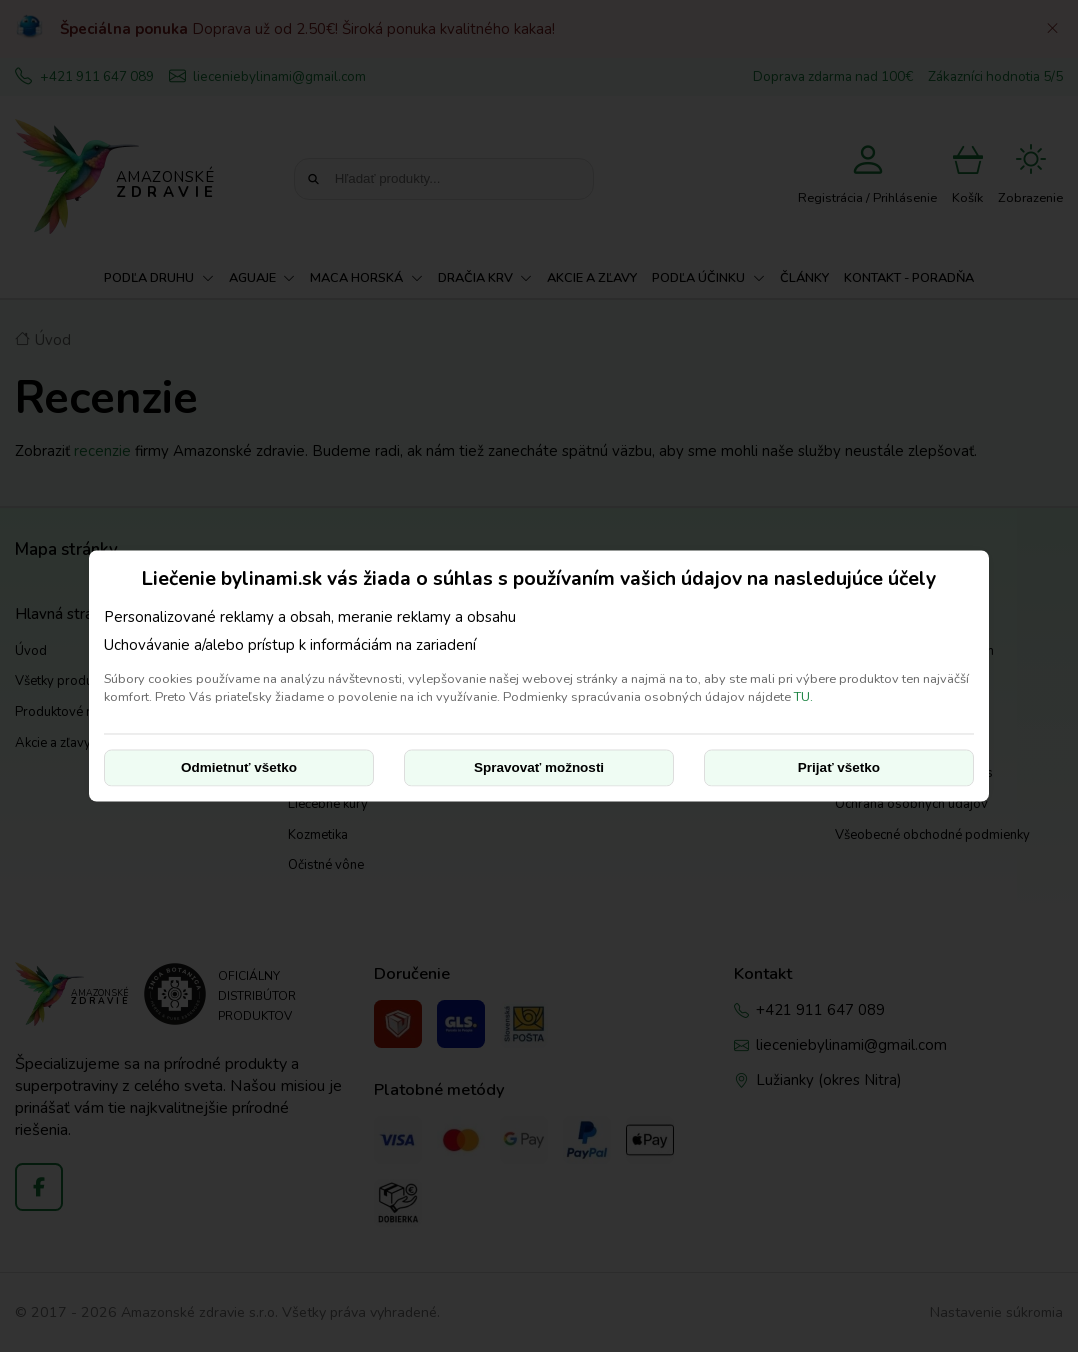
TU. (803, 697)
